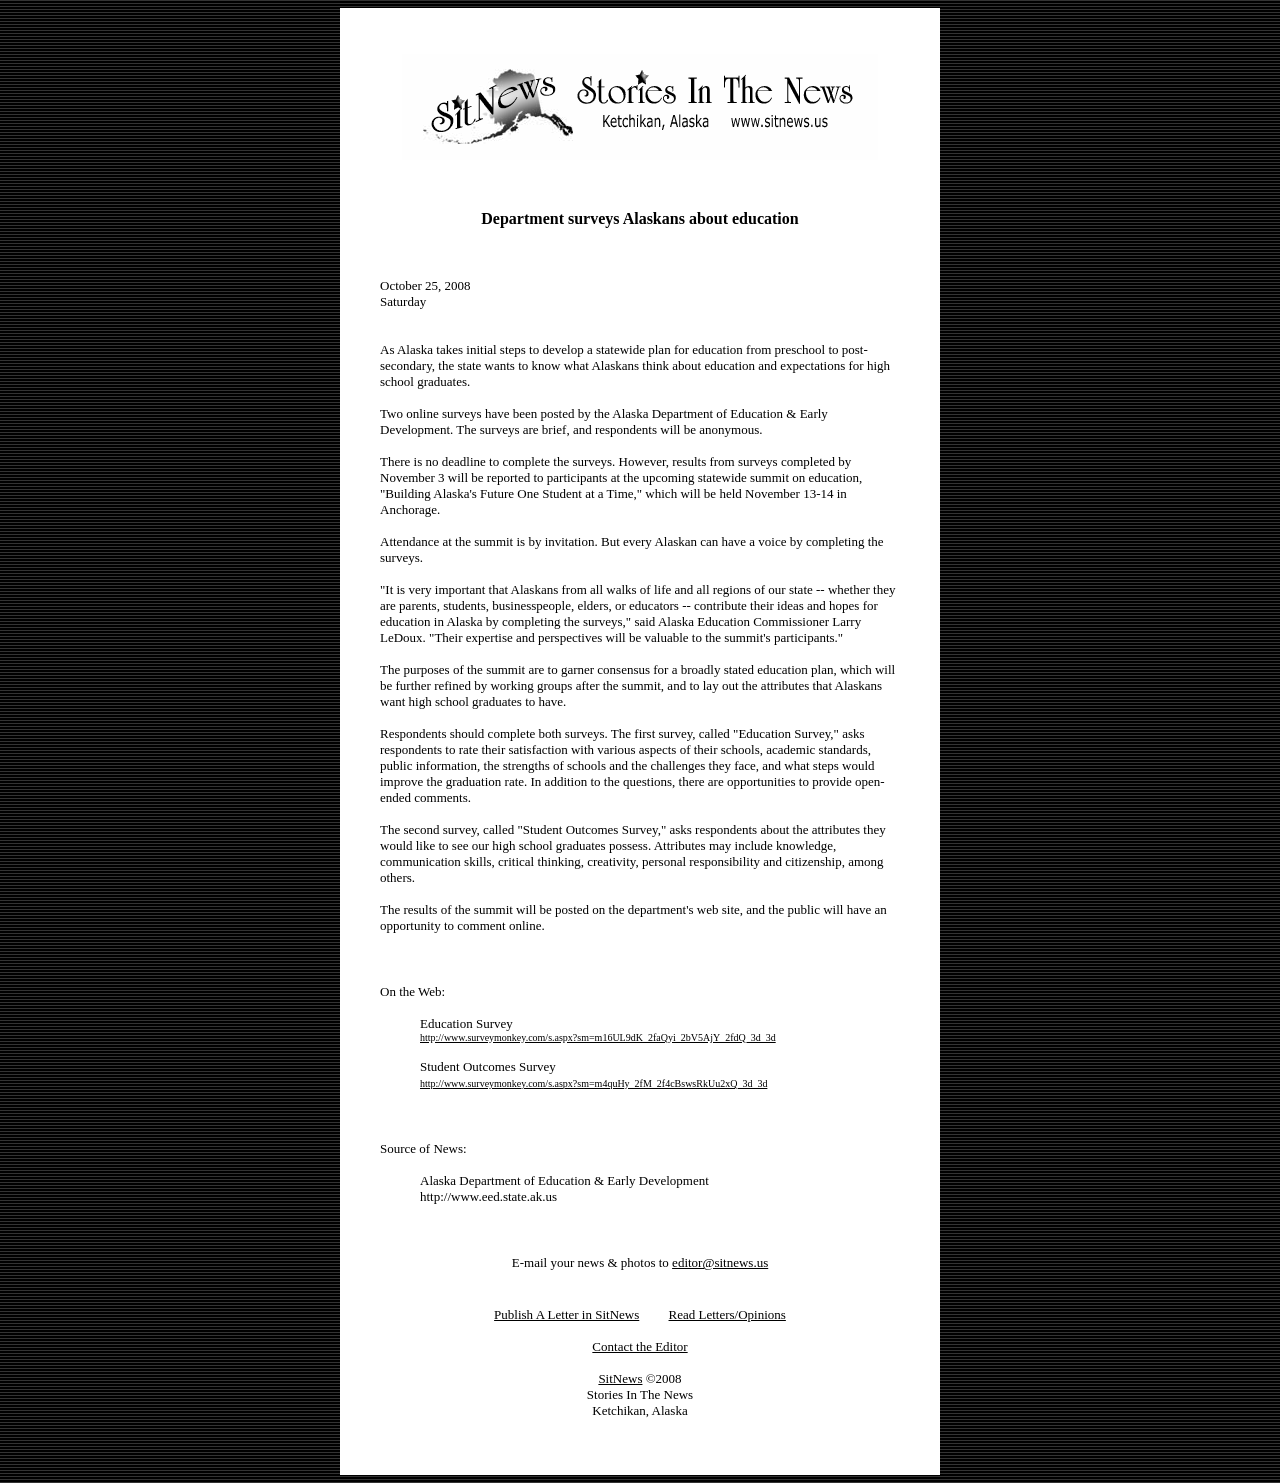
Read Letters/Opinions (727, 1314)
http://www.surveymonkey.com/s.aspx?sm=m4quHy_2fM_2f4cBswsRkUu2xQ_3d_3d (593, 1083)
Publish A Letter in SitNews (566, 1314)
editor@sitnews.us (720, 1262)
